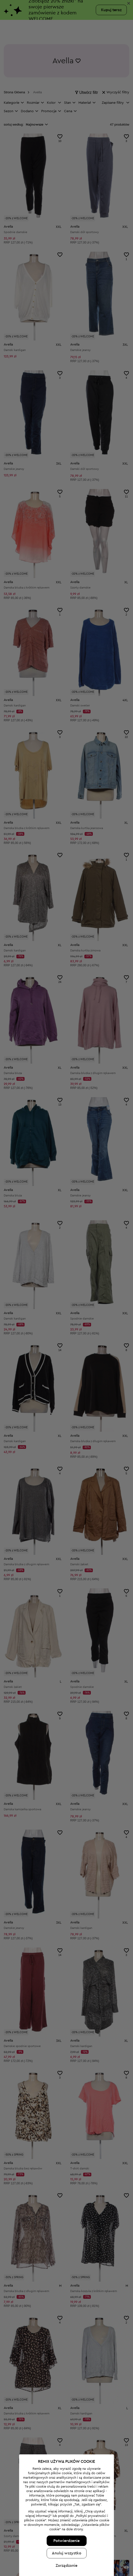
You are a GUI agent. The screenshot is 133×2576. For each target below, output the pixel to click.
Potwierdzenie (66, 2541)
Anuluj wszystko (66, 2553)
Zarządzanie (66, 2566)
